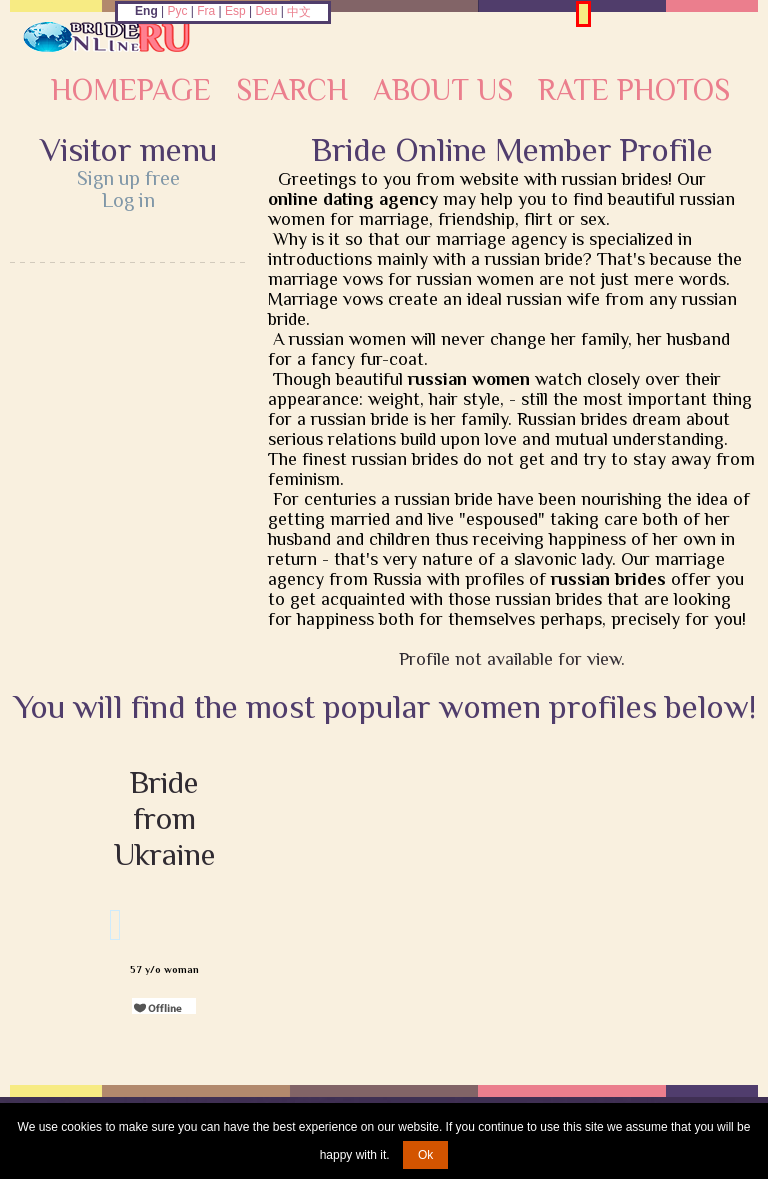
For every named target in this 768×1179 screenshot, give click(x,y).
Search (292, 90)
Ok (425, 1155)
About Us (443, 90)
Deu (266, 11)
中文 (299, 12)
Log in (128, 200)
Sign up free (128, 178)
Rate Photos (634, 90)
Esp (235, 11)
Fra (206, 11)
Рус (178, 11)
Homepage (131, 90)
